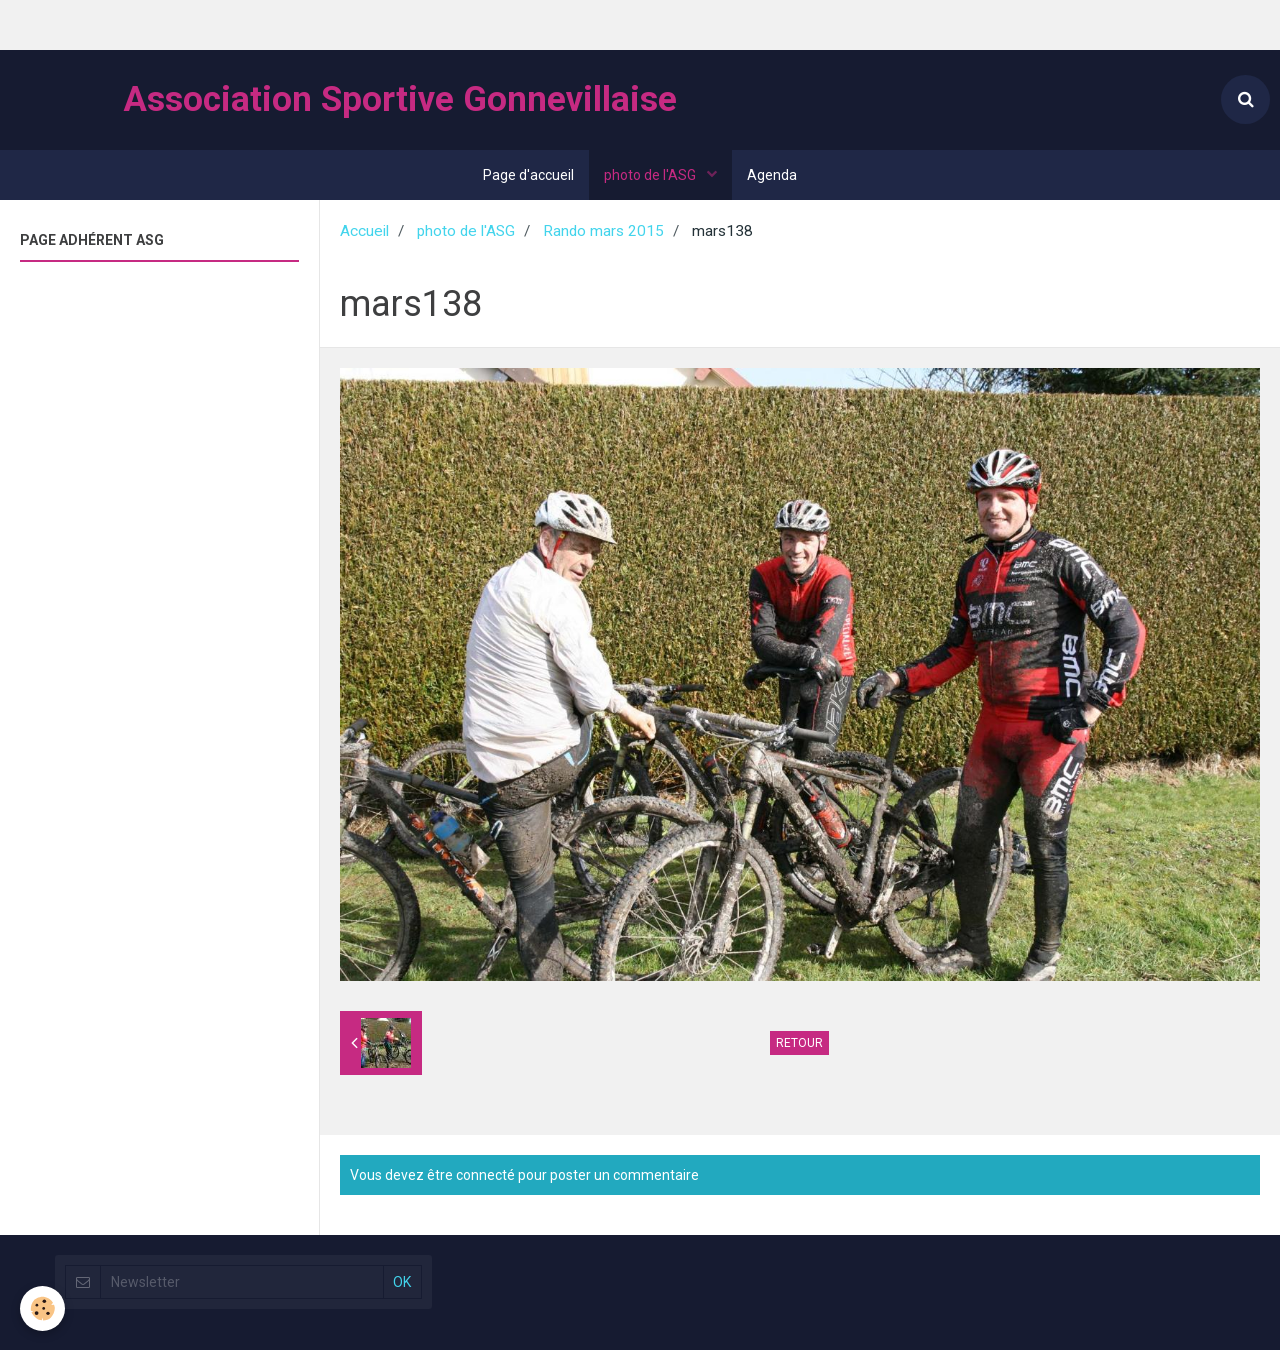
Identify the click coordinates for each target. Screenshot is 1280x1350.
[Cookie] (42, 1308)
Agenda (772, 175)
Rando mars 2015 (603, 231)
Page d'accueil (528, 175)
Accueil (364, 231)
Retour (799, 1043)
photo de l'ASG (651, 175)
